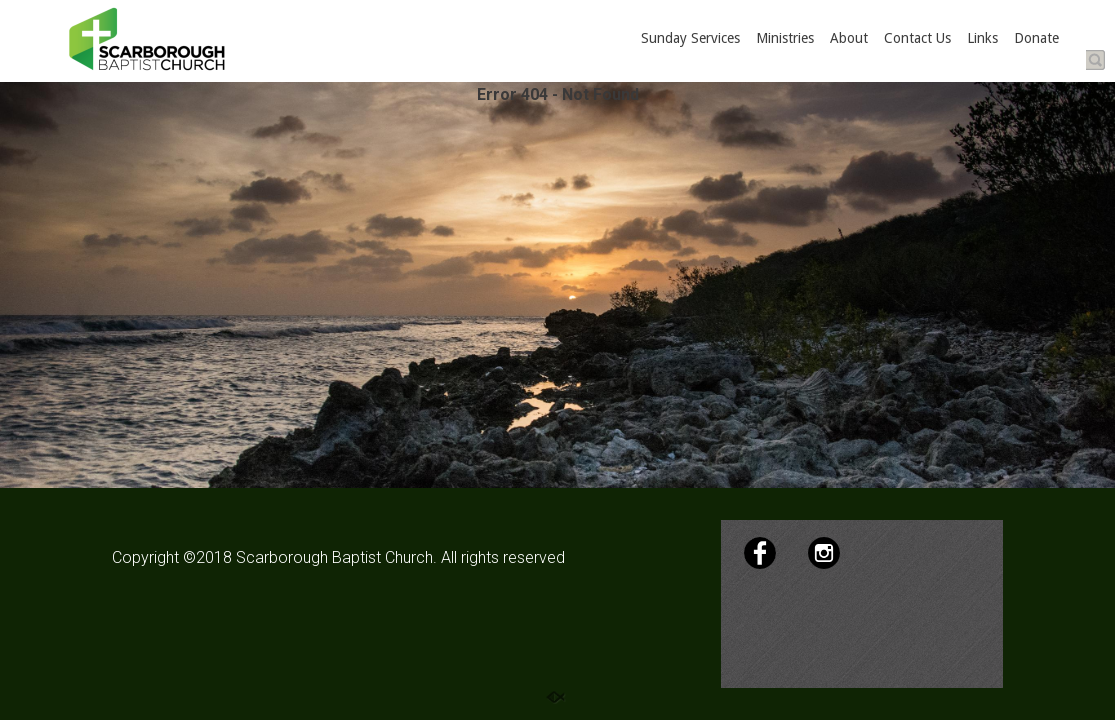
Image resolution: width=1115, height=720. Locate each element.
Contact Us (917, 38)
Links (982, 38)
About (849, 38)
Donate (1036, 38)
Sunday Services (690, 38)
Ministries (785, 38)
